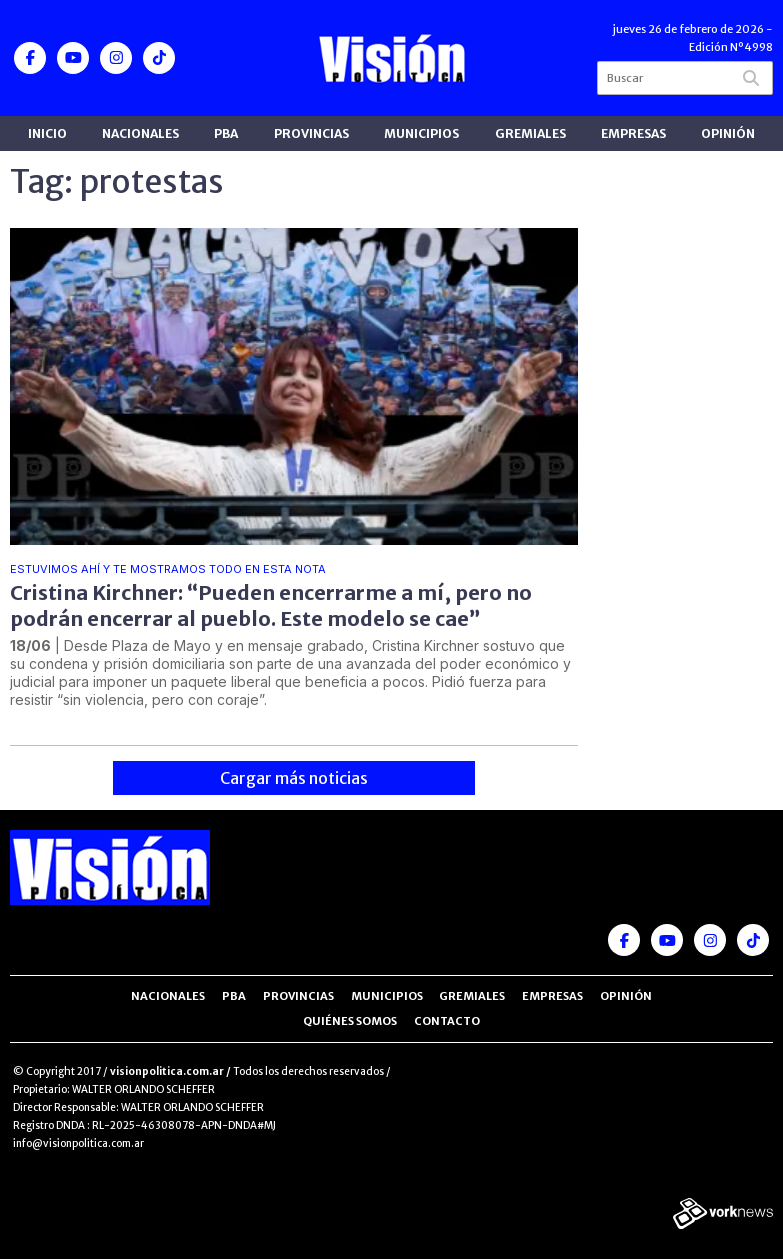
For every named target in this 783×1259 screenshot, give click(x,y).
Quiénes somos (350, 1021)
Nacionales (140, 133)
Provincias (311, 133)
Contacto (447, 1021)
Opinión (728, 133)
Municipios (421, 133)
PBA (226, 133)
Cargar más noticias (294, 778)
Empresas (633, 133)
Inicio (47, 133)
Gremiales (530, 133)
